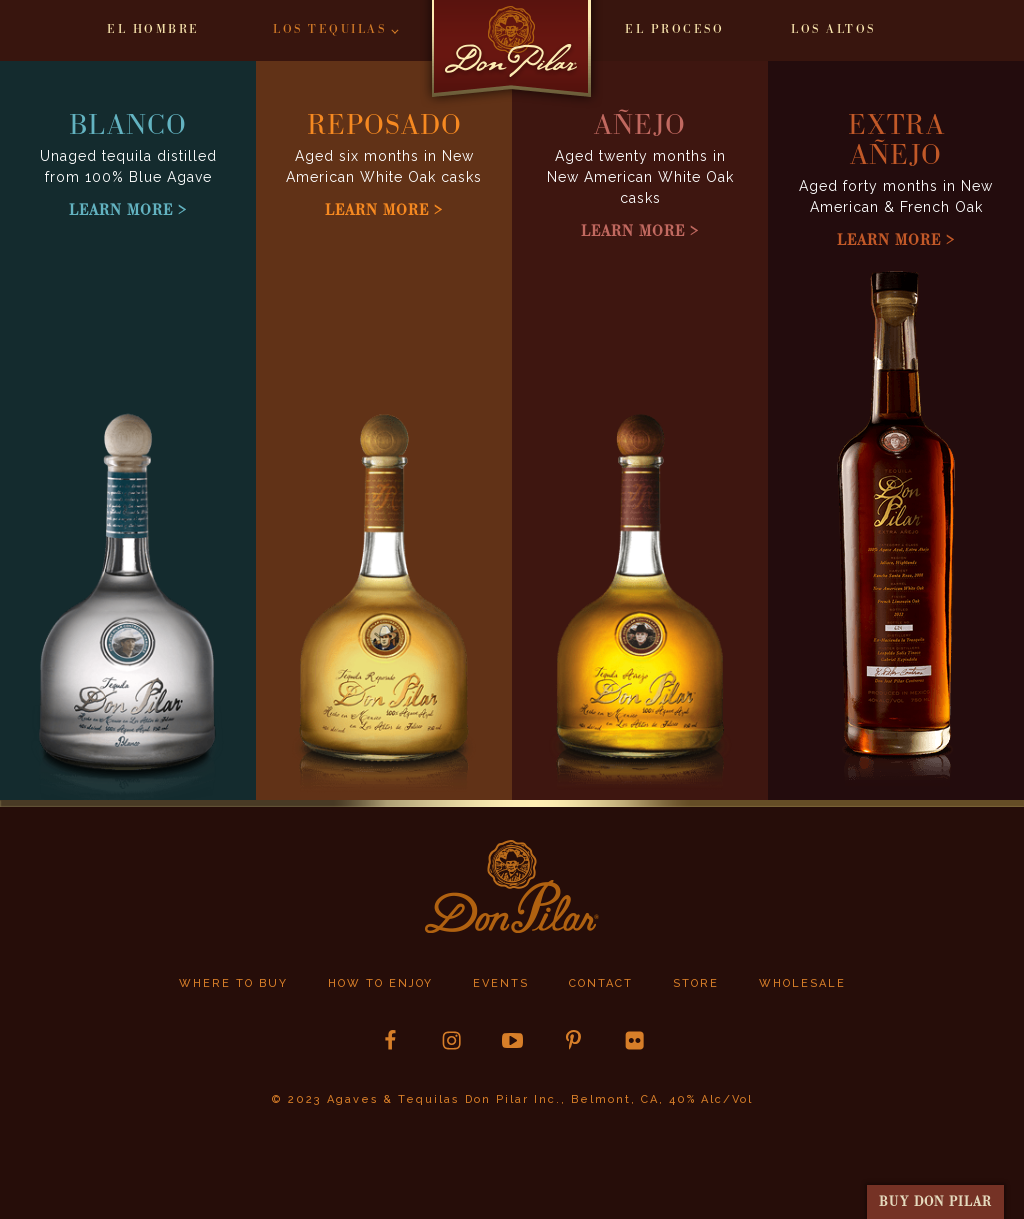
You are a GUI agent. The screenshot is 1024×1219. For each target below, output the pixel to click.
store (696, 983)
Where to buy (233, 983)
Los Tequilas (329, 29)
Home (512, 56)
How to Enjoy (380, 983)
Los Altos (833, 29)
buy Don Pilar (935, 1202)
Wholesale (802, 983)
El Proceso (674, 29)
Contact (601, 983)
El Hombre (153, 29)
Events (501, 983)
